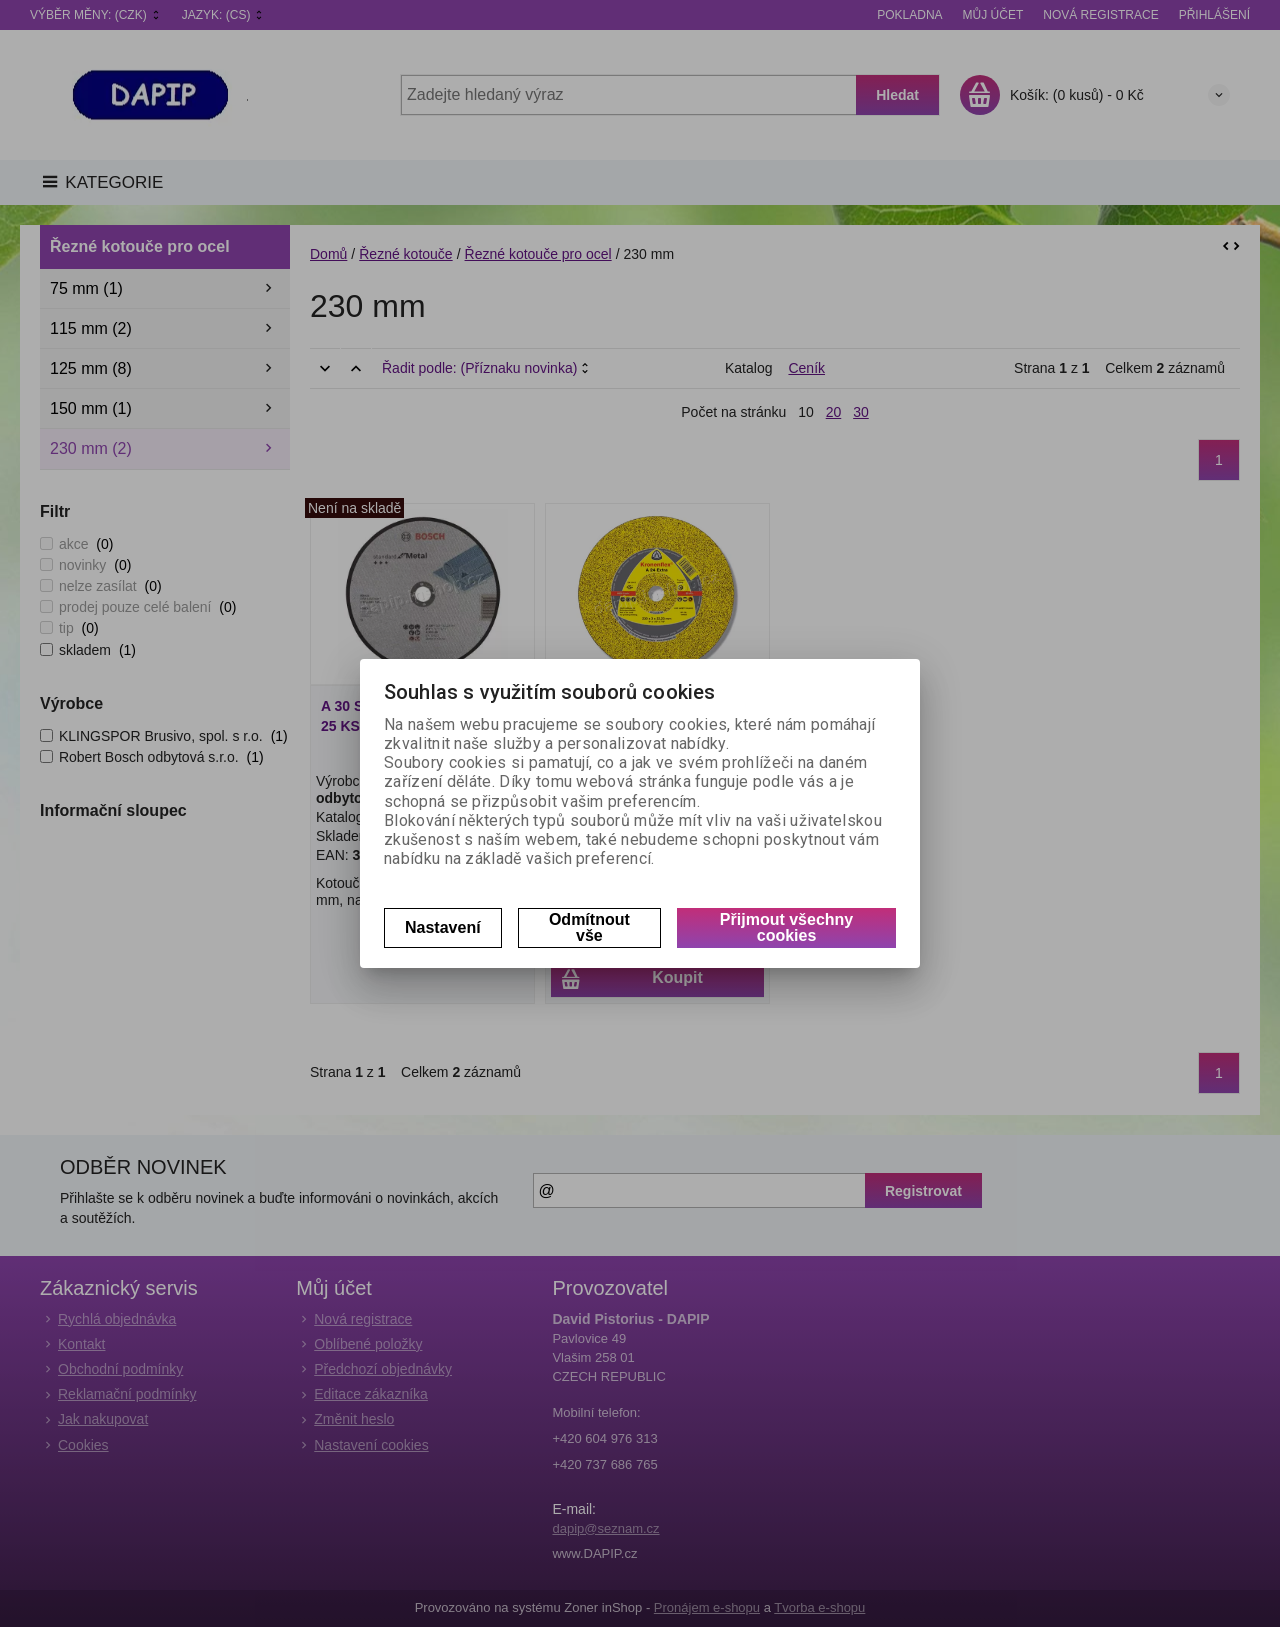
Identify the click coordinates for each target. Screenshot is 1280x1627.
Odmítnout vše (589, 927)
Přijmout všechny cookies (786, 927)
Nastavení (443, 927)
